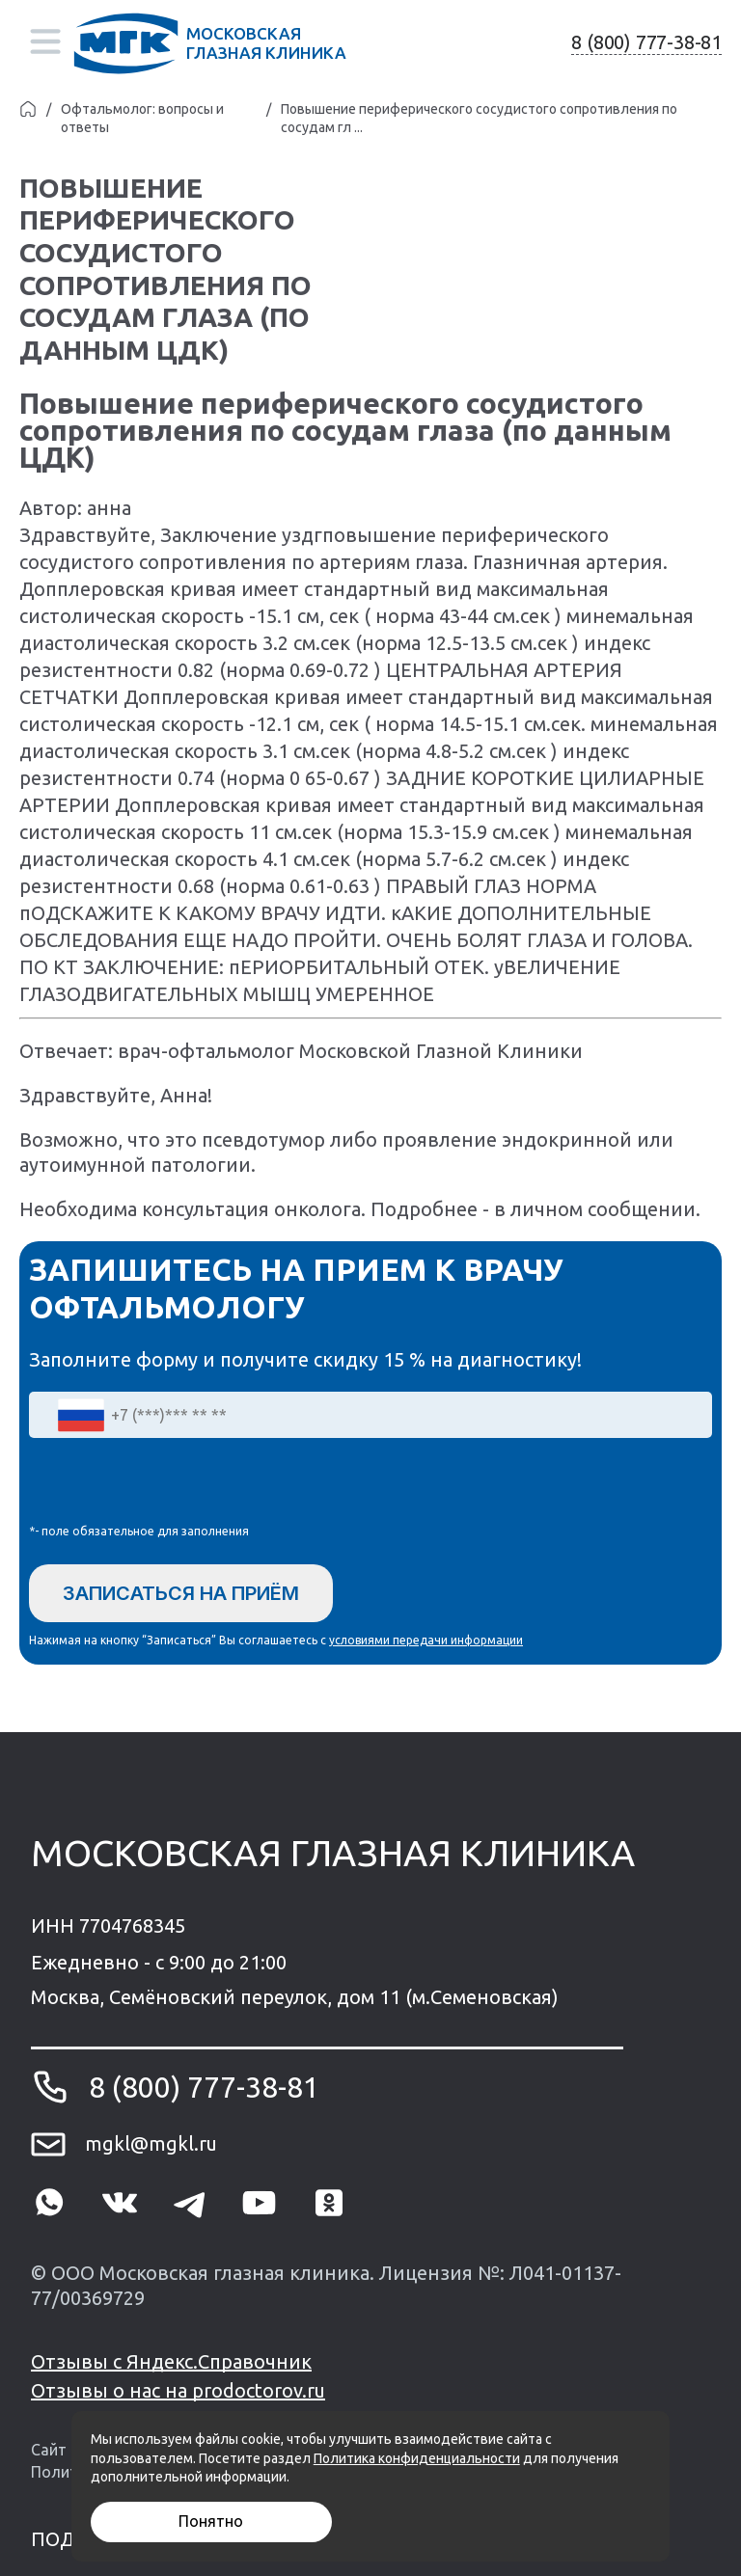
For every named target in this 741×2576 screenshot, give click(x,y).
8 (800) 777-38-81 (646, 42)
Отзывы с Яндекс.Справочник (171, 2361)
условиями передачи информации (426, 1640)
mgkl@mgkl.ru (151, 2143)
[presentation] (175, 1485)
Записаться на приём (181, 1593)
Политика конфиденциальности (417, 2458)
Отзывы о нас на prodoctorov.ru (178, 2390)
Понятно (210, 2521)
